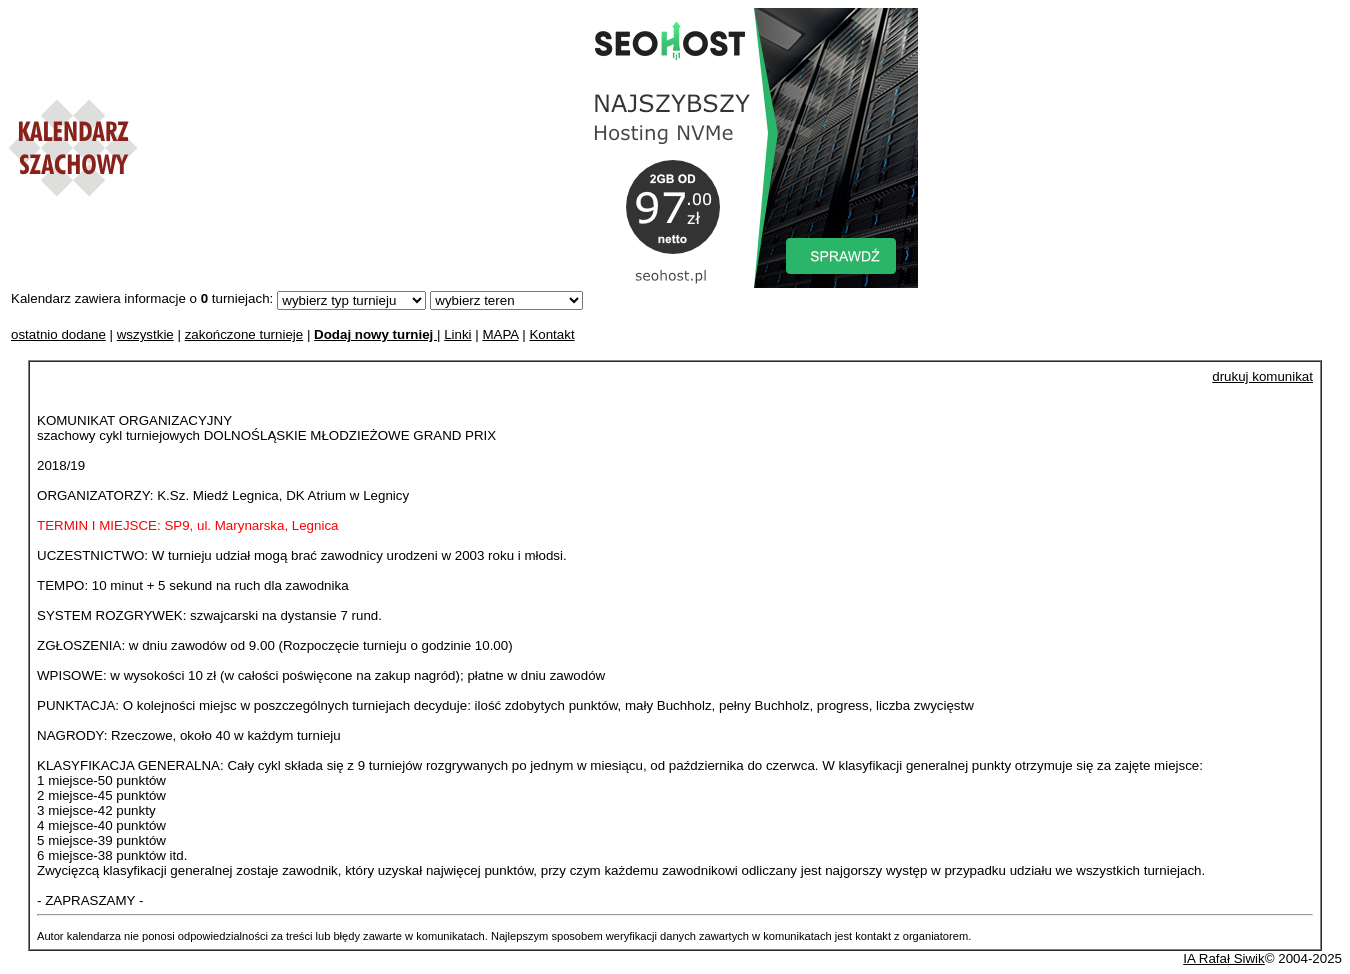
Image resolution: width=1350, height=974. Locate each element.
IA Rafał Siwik (1223, 958)
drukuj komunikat (1262, 376)
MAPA (500, 334)
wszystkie (145, 334)
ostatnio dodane (58, 334)
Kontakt (551, 334)
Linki (457, 334)
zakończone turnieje (244, 334)
